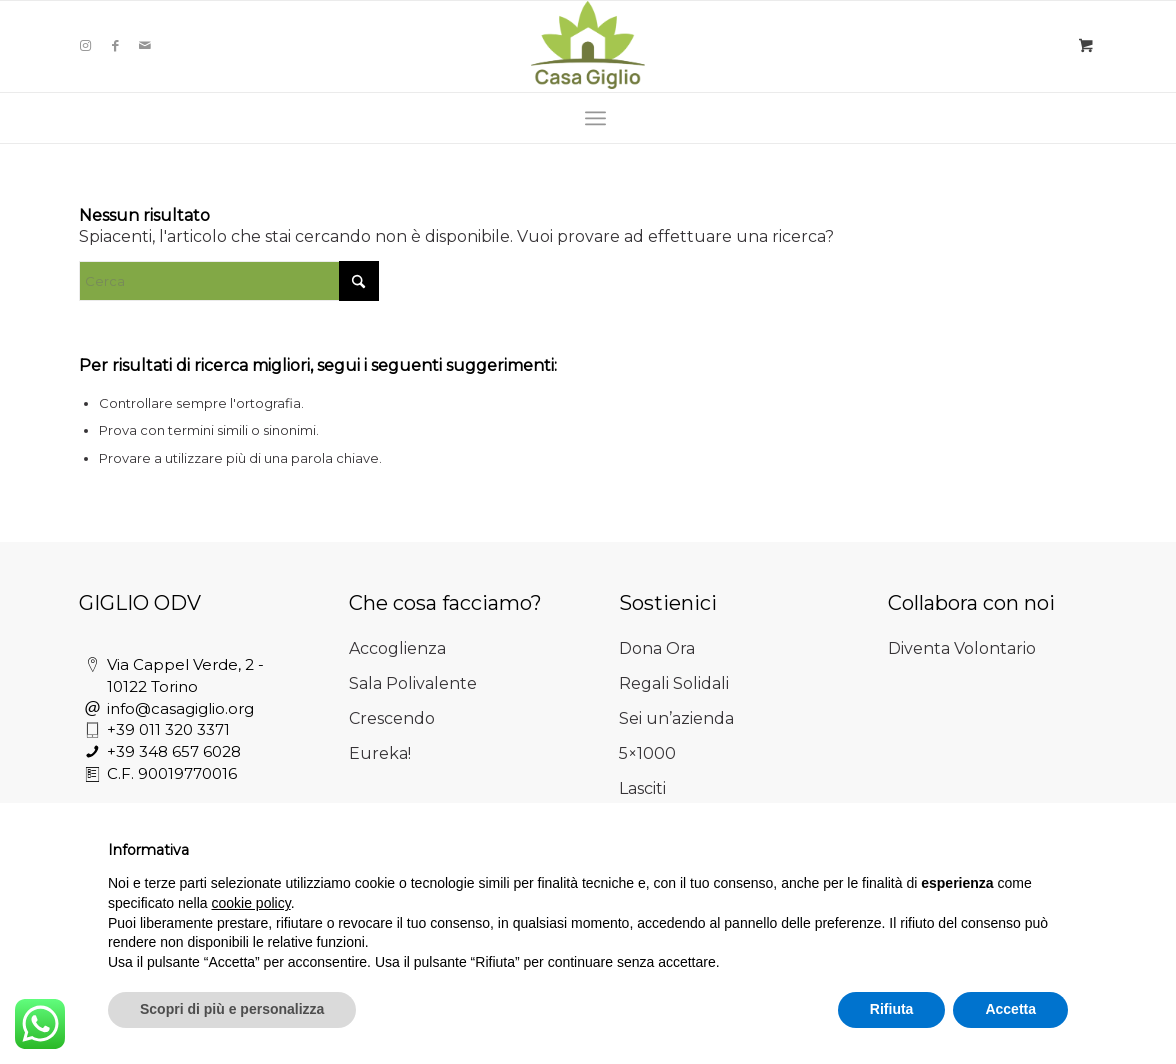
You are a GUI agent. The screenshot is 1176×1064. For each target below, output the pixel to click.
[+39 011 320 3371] (92, 730)
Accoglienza (397, 648)
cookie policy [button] (251, 903)
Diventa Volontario (962, 648)
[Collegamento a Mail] (145, 45)
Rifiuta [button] (892, 1009)
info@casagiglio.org (180, 708)
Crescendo (392, 718)
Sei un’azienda (676, 718)
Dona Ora (657, 648)
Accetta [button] (1010, 1009)
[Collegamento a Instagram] (85, 45)
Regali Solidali (674, 683)
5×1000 (647, 753)
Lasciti (642, 788)
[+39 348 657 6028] (92, 752)
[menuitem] (595, 118)
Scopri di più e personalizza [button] (232, 1009)
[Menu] (595, 118)
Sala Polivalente (413, 683)
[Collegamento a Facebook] (115, 45)
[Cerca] (229, 281)
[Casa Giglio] (588, 45)
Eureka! (380, 753)
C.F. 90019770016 (172, 773)
